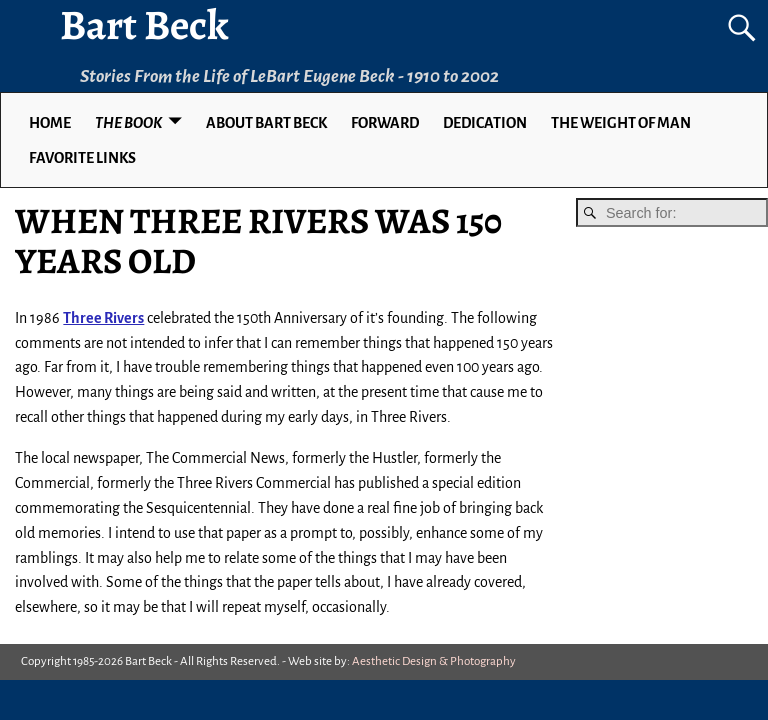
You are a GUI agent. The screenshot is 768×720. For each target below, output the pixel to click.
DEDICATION (485, 123)
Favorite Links (82, 158)
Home (50, 123)
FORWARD (385, 123)
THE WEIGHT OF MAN (621, 123)
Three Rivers (103, 318)
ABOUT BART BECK (266, 123)
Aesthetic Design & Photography (434, 661)
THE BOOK (128, 123)
